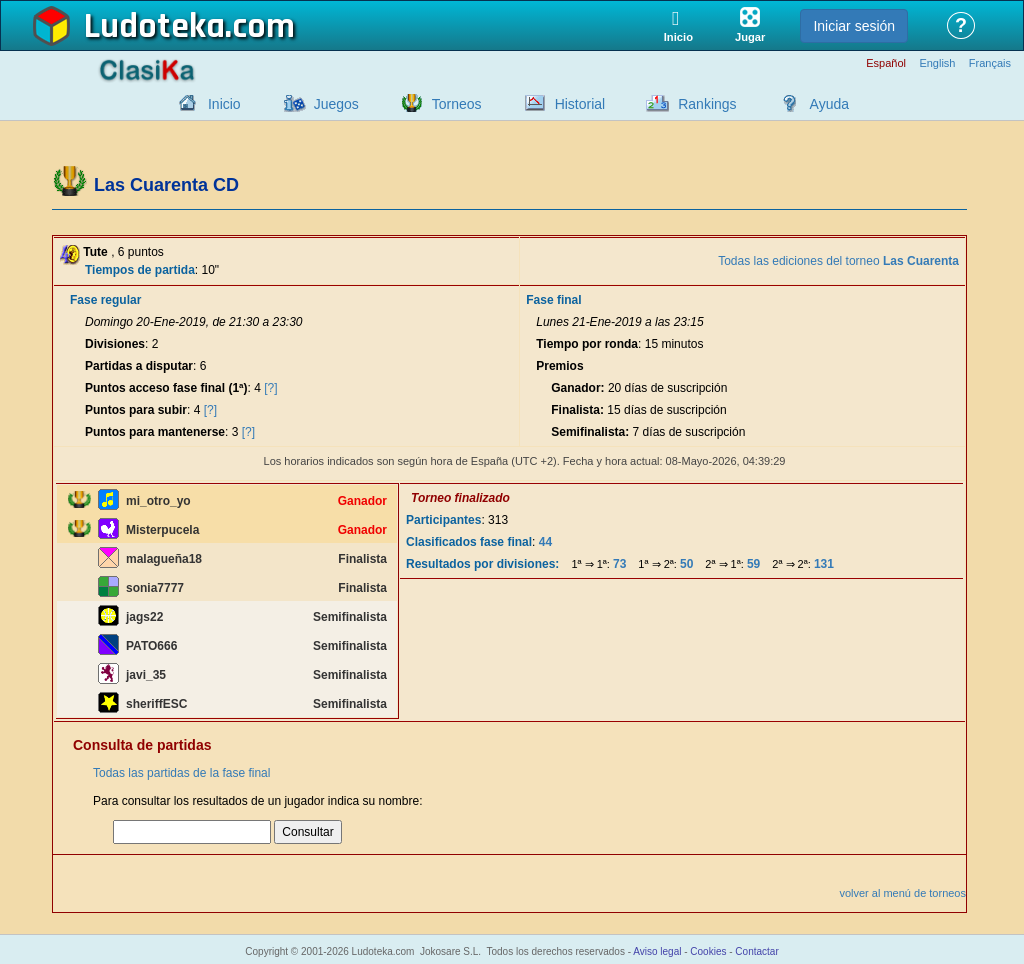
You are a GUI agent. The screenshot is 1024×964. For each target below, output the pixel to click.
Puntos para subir (136, 410)
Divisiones (115, 344)
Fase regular (105, 300)
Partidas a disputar (139, 366)
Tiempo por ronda (587, 344)
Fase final (553, 300)
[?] (270, 388)
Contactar (756, 951)
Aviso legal (657, 951)
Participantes (443, 520)
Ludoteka (154, 27)
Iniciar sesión (854, 26)
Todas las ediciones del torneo (838, 261)
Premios (559, 366)
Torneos (457, 104)
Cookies (708, 951)
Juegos (336, 104)
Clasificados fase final (469, 542)
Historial (580, 104)
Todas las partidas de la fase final (181, 773)
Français (990, 63)
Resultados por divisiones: (482, 564)
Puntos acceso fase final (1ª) (166, 388)
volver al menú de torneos (902, 893)
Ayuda (829, 104)
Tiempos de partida (140, 270)
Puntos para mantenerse (155, 432)
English (937, 63)
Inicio (224, 104)
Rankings (707, 104)
